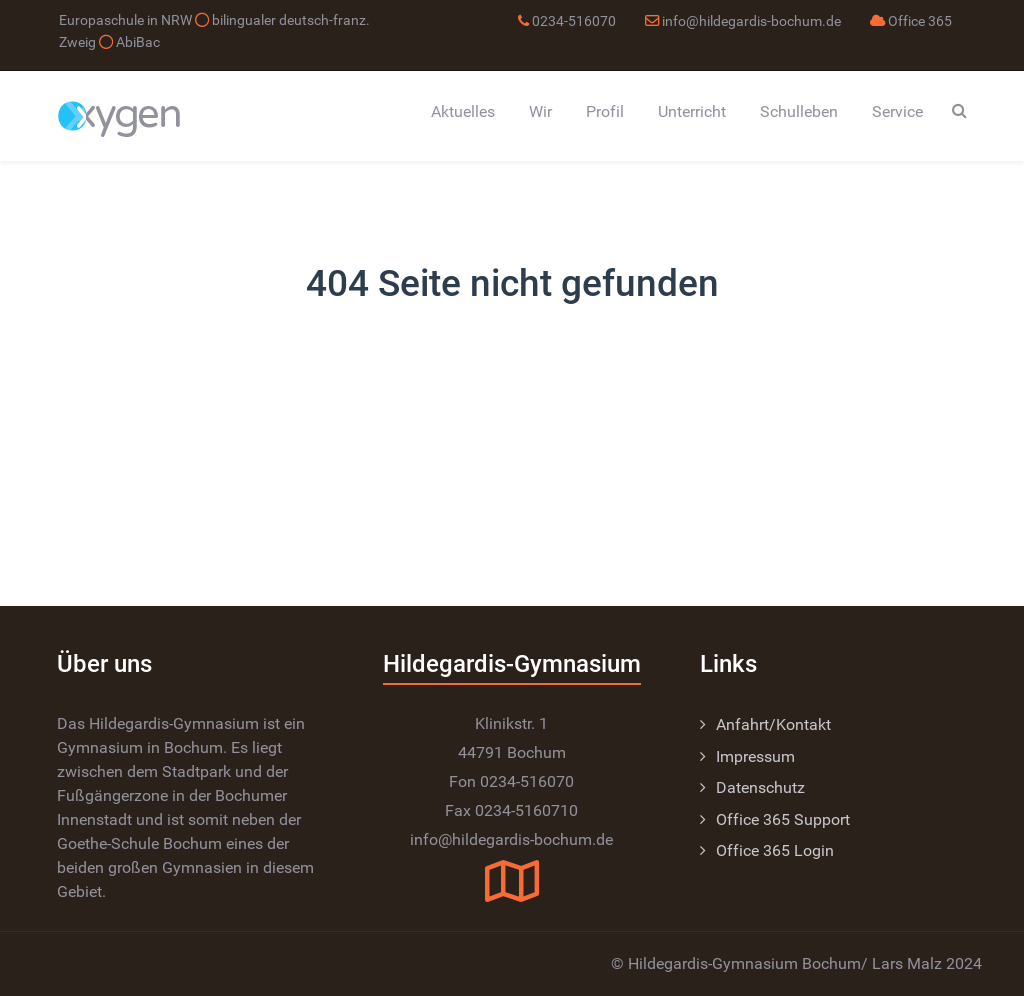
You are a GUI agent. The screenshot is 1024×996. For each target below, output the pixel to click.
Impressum (755, 756)
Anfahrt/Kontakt (773, 724)
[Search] (959, 110)
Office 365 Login (775, 850)
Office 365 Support (783, 819)
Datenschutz (760, 787)
